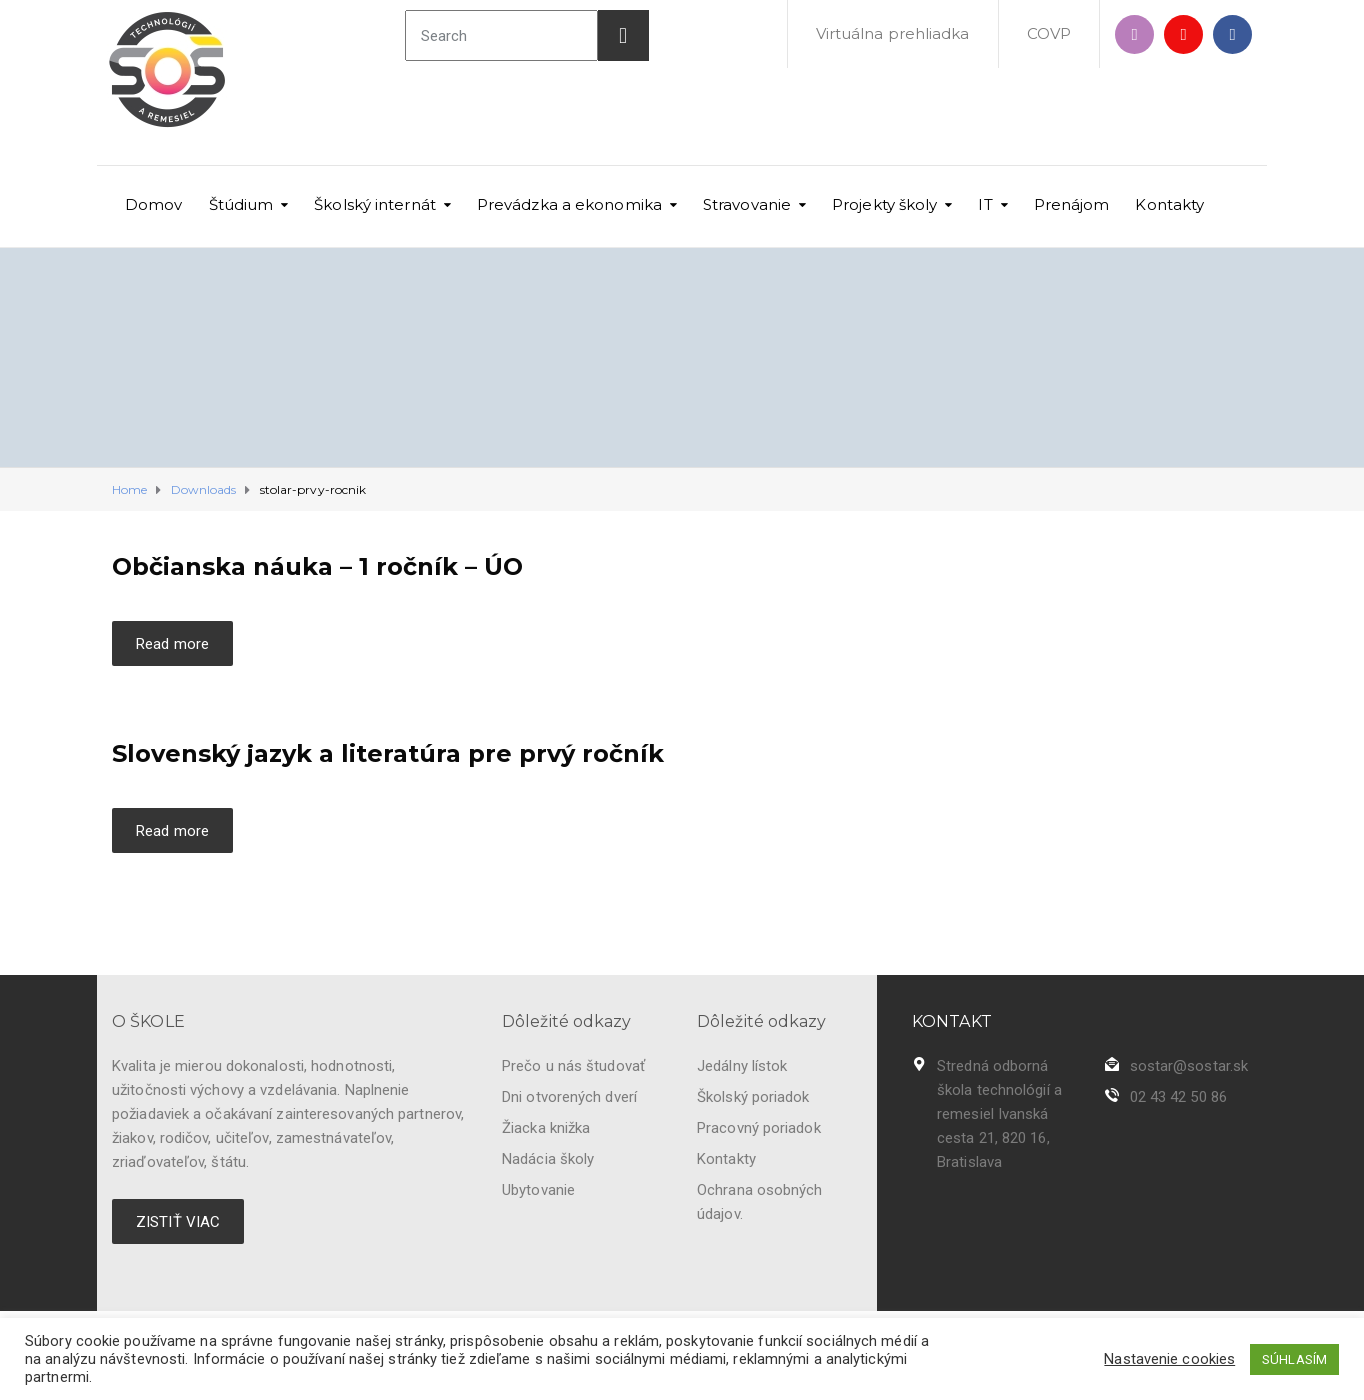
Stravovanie (747, 204)
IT (985, 204)
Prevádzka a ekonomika (569, 204)
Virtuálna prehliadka (893, 33)
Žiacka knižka (546, 1128)
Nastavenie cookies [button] (1169, 1359)
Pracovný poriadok (759, 1128)
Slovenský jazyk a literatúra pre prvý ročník (388, 753)
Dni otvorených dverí (569, 1097)
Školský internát (375, 204)
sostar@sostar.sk (1189, 1066)
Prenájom (1072, 204)
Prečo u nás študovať (573, 1066)
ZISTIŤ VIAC (178, 1222)
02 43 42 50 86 (1178, 1097)
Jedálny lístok (742, 1066)
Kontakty (1169, 204)
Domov (154, 204)
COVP (1049, 33)
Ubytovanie (538, 1190)
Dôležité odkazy (567, 1021)
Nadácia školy (548, 1159)
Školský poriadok (753, 1097)
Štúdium (241, 204)
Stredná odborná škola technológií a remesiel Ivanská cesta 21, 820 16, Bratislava (999, 1114)
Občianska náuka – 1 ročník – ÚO (317, 566)
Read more (172, 644)
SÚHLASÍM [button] (1294, 1359)
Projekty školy (884, 204)
